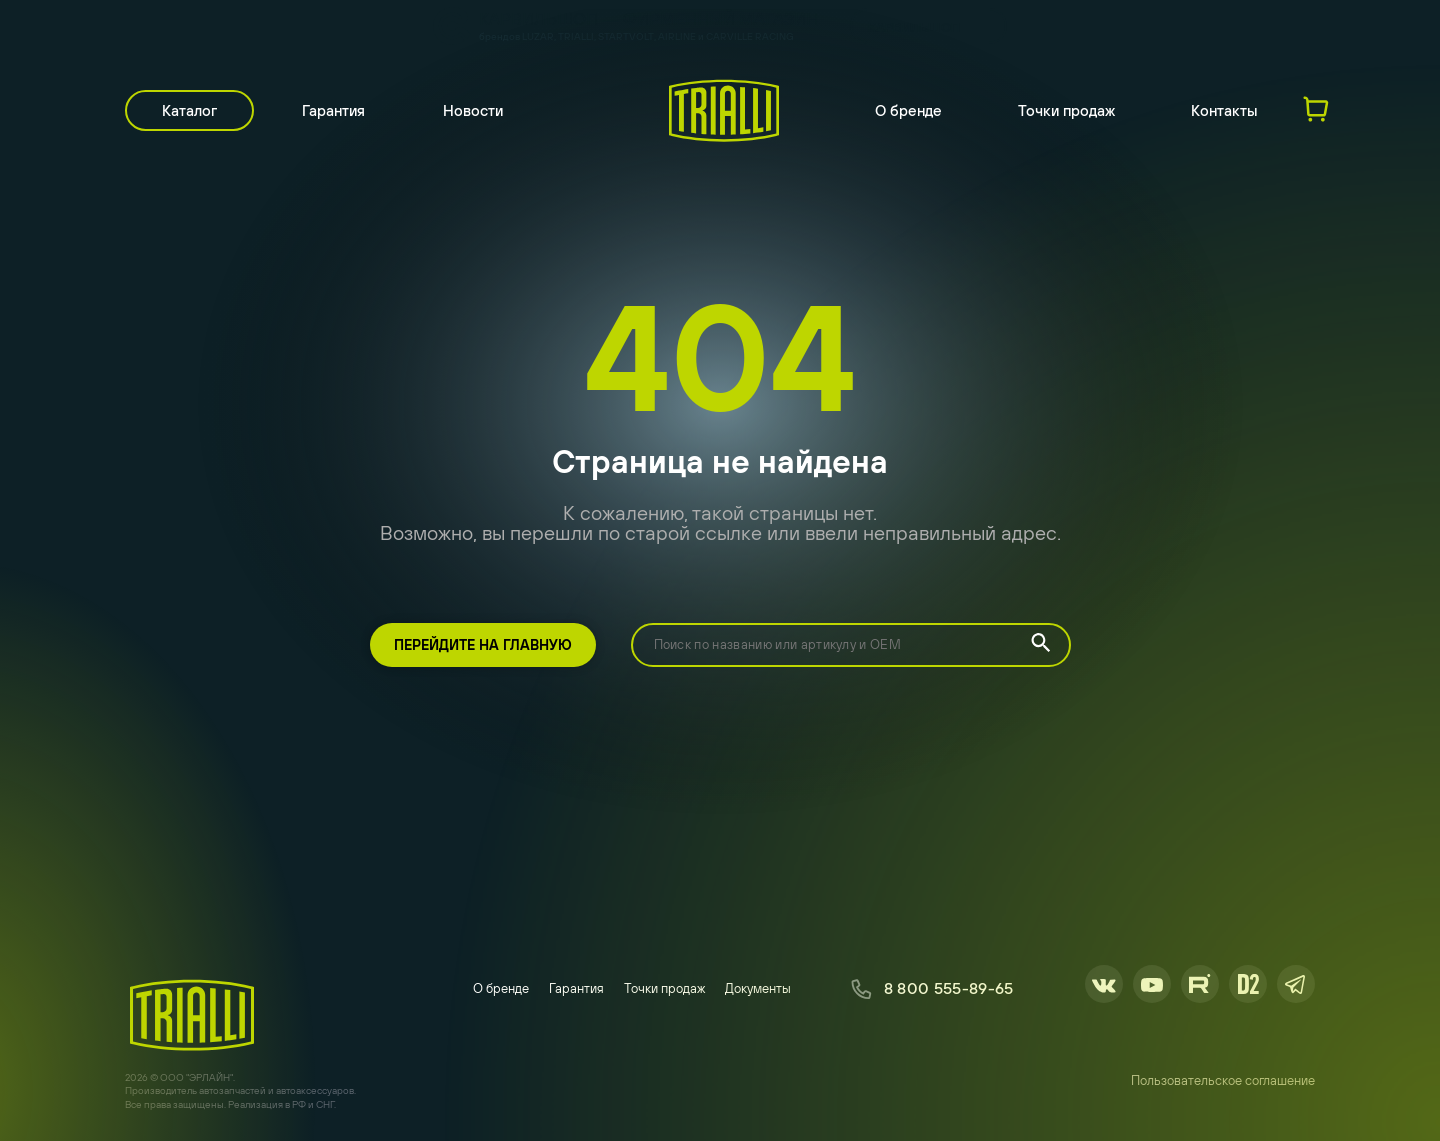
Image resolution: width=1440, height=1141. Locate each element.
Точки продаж (1066, 110)
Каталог (189, 110)
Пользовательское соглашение (1223, 1080)
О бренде (908, 110)
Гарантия (333, 110)
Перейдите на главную (483, 645)
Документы (758, 988)
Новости (473, 110)
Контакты (1224, 110)
